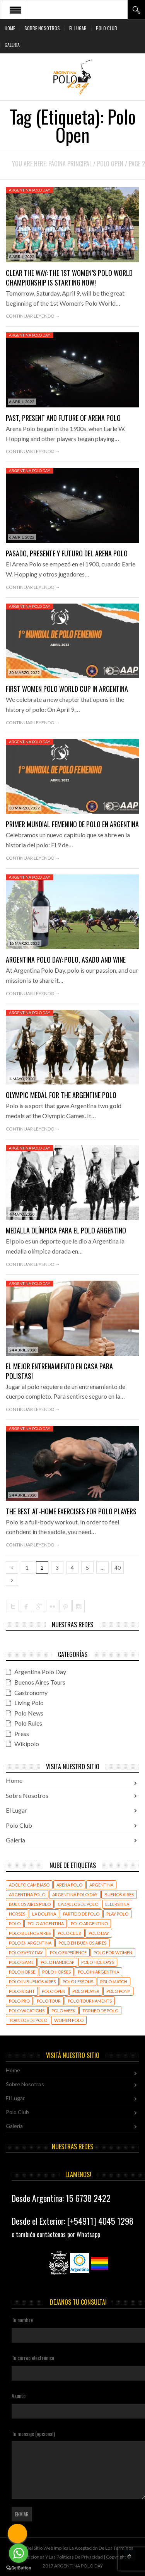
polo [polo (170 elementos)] (14, 1923)
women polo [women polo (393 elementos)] (69, 2020)
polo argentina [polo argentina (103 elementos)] (45, 1923)
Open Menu (15, 9)
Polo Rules (28, 1723)
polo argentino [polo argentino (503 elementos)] (89, 1923)
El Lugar (78, 28)
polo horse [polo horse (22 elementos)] (22, 1971)
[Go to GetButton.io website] (18, 2568)
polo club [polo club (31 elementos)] (70, 1933)
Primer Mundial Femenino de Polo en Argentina (72, 824)
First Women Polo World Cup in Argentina (67, 689)
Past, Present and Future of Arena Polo (63, 418)
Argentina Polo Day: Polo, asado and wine (66, 959)
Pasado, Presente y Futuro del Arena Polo (67, 553)
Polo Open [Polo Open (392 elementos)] (53, 1991)
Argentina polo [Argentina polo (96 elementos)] (27, 1894)
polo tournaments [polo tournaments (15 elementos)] (90, 2000)
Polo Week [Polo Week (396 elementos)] (63, 2010)
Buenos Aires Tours (39, 1682)
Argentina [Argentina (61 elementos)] (101, 1884)
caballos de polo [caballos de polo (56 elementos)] (78, 1904)
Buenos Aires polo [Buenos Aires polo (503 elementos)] (30, 1904)
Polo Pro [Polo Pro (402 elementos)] (19, 2000)
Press (21, 1733)
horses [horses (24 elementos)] (17, 1913)
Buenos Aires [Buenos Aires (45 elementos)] (119, 1894)
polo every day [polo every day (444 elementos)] (26, 1952)
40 (117, 1567)
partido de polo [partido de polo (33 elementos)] (81, 1913)
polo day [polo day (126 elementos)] (99, 1933)
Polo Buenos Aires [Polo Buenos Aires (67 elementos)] (30, 1933)
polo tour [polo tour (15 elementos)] (49, 2000)
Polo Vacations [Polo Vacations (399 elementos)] (26, 2010)
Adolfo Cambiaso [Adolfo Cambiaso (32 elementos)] (29, 1884)
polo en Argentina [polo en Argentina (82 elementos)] (30, 1942)
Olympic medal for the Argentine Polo (61, 1095)
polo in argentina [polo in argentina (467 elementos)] (98, 1971)
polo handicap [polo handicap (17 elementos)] (57, 1962)
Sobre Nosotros (42, 28)
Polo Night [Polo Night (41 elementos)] (22, 1991)
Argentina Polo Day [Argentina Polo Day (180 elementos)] (74, 1894)
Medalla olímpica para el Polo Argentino (66, 1230)
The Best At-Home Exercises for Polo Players (71, 1511)
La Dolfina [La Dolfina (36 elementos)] (44, 1913)
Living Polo (29, 1702)
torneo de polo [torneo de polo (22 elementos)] (100, 2010)
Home (10, 28)
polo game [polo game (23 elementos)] (21, 1962)
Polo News (28, 1713)
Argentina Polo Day (29, 190)
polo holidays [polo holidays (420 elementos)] (97, 1962)
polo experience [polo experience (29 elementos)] (68, 1952)
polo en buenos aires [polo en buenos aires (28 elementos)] (82, 1942)
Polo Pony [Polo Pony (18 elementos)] (118, 1991)
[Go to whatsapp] (18, 2553)
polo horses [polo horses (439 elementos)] (56, 1971)
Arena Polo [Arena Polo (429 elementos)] (69, 1884)
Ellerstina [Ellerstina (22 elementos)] (117, 1904)
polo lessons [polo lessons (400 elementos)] (78, 1981)
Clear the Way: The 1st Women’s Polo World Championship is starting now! (69, 277)
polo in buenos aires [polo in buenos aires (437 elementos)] (32, 1981)
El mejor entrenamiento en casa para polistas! (59, 1371)
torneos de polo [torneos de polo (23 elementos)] (28, 2020)
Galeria (12, 44)
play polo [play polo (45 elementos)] (117, 1913)
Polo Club (106, 28)
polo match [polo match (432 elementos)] (113, 1981)
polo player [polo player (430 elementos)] (85, 1991)
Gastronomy (31, 1692)
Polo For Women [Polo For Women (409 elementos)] (113, 1952)
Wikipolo (26, 1743)
